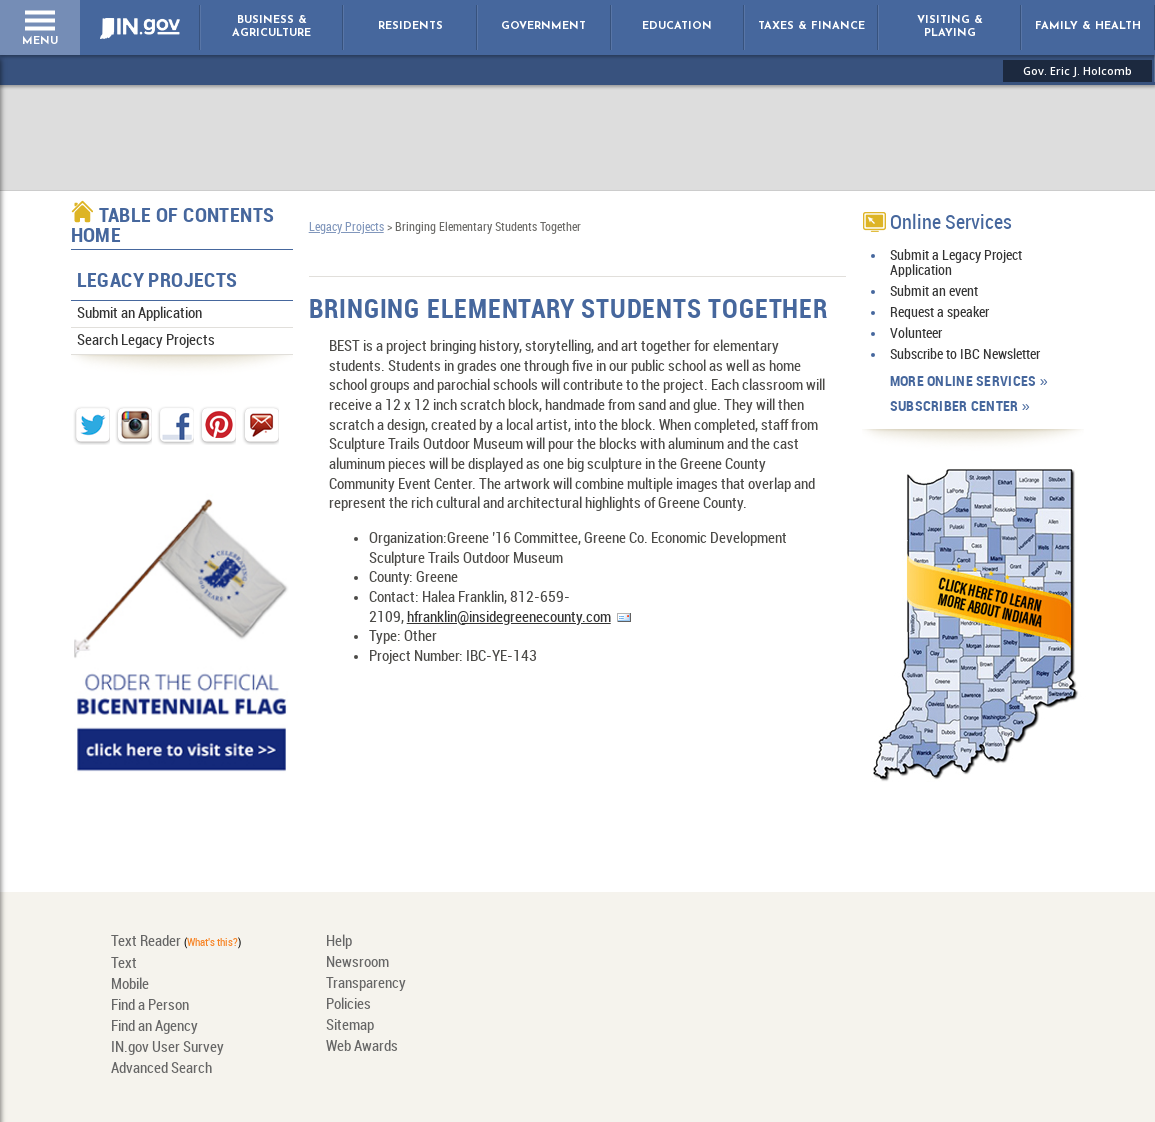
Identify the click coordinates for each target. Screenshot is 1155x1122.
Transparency (366, 984)
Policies (348, 1005)
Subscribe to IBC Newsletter (965, 354)
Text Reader (146, 942)
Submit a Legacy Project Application (956, 263)
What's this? (212, 943)
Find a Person (150, 1006)
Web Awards (362, 1047)
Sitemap (350, 1026)
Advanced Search (161, 1069)
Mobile (130, 985)
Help (339, 942)
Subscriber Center (954, 406)
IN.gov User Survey (167, 1048)
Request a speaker (939, 312)
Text (124, 964)
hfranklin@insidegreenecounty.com (509, 618)
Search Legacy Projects (146, 341)
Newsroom (357, 963)
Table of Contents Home (173, 226)
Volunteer (916, 333)
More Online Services (963, 381)
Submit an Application (139, 314)
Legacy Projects (157, 281)
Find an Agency (154, 1027)
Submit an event (934, 291)
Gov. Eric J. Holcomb (1077, 70)
